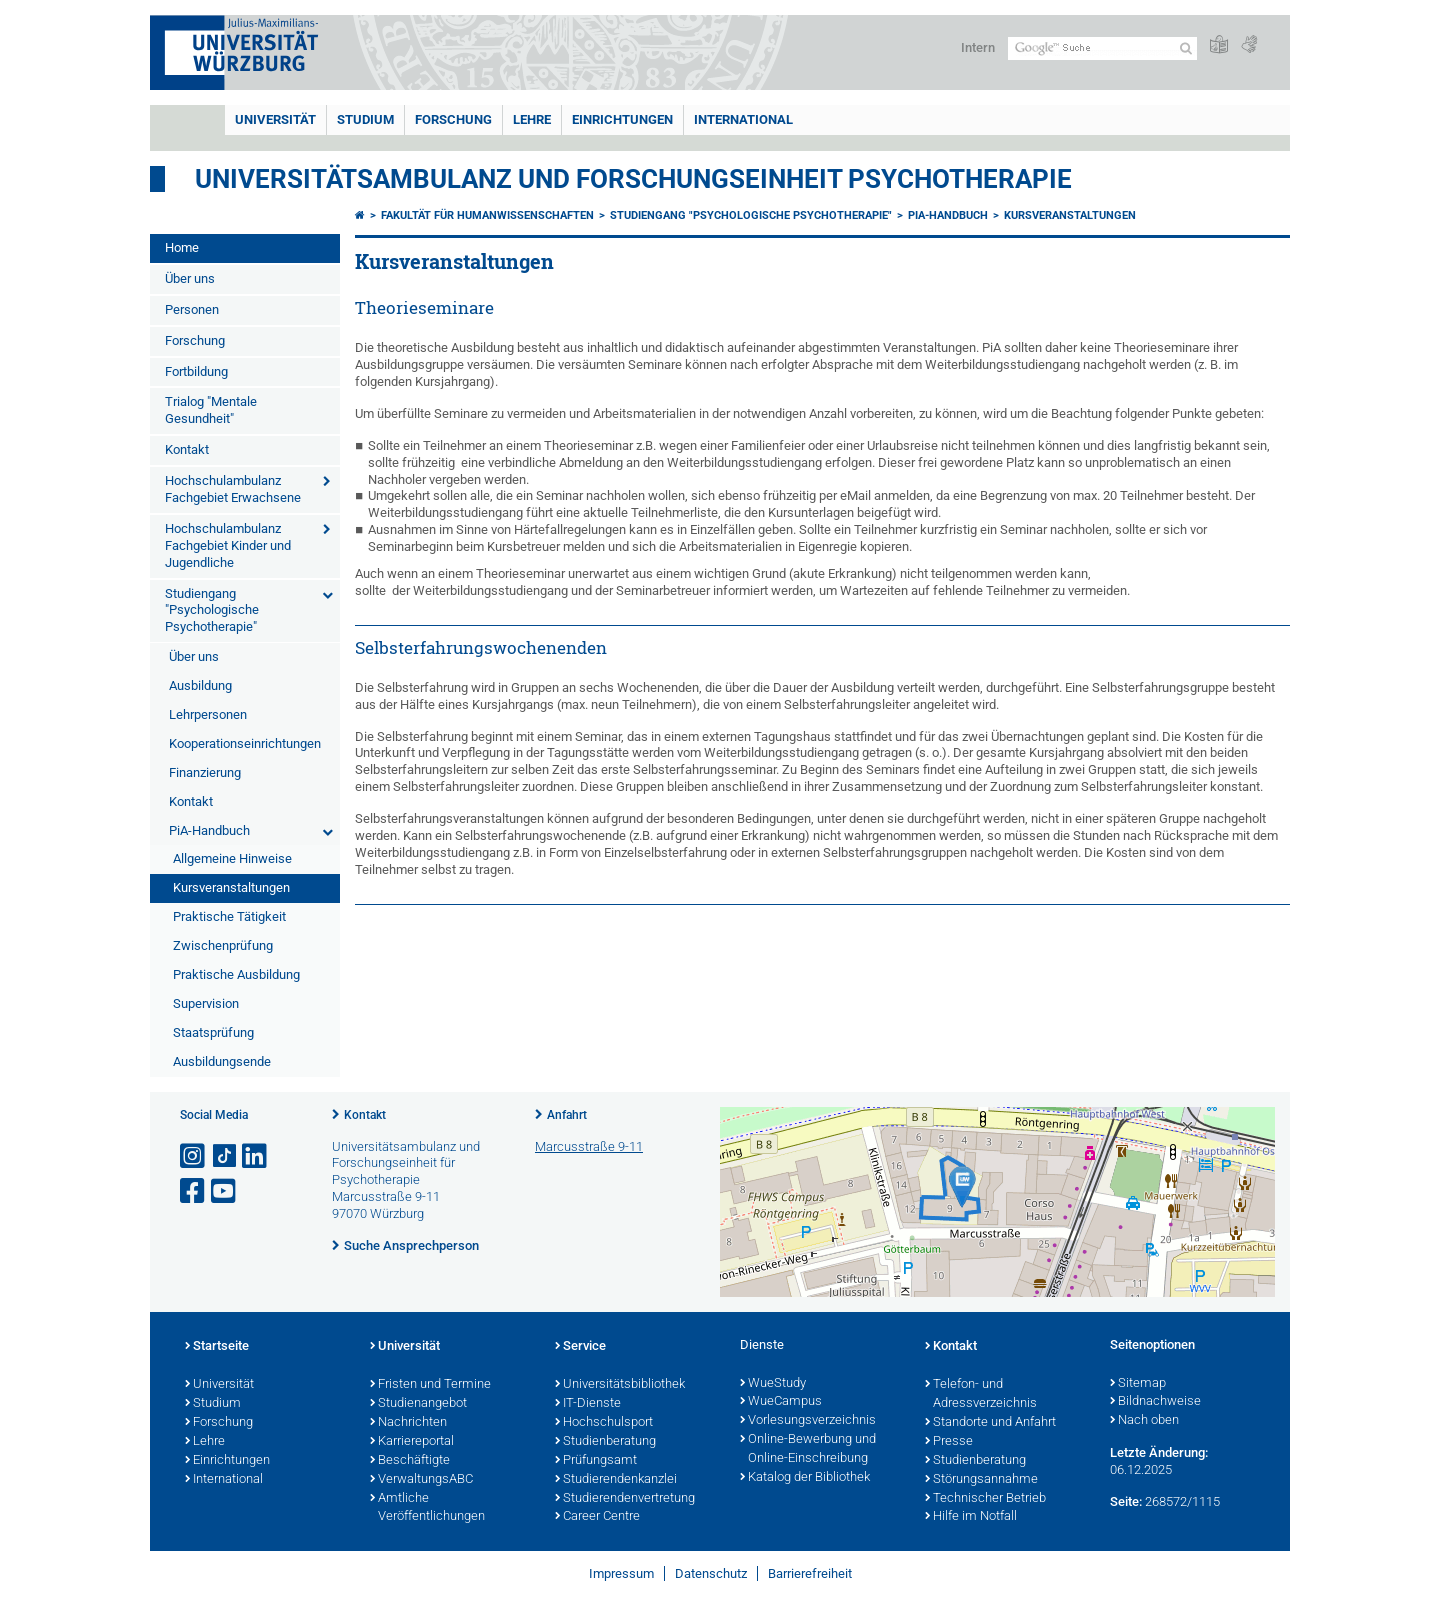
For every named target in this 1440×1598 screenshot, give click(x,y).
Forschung (453, 119)
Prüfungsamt (596, 1461)
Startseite (217, 1347)
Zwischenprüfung (223, 945)
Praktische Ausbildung (236, 974)
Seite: (1126, 1501)
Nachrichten (408, 1423)
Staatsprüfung (213, 1032)
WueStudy (773, 1384)
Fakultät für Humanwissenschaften (487, 215)
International (743, 119)
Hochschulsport (604, 1423)
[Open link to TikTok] (225, 1156)
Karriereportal (412, 1442)
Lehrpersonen (208, 714)
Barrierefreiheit (810, 1573)
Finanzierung (205, 772)
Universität (275, 119)
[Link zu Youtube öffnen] (225, 1191)
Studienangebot (418, 1404)
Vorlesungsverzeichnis (808, 1421)
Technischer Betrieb (985, 1499)
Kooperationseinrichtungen (245, 743)
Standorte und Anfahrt (990, 1423)
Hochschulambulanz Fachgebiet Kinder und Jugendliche (228, 545)
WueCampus (781, 1402)
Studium (365, 119)
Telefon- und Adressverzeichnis (981, 1394)
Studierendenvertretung (625, 1499)
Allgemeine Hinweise (232, 858)
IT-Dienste (588, 1404)
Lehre (532, 119)
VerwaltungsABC (421, 1480)
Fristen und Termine (430, 1385)
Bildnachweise (1155, 1402)
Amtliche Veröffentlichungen (427, 1508)
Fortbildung (196, 371)
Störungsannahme (981, 1480)
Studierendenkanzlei (616, 1480)
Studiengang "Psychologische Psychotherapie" (212, 610)
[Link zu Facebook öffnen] (194, 1191)
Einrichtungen (622, 119)
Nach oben (1144, 1421)
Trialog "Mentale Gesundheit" (211, 410)
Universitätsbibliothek (620, 1385)
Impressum (621, 1573)
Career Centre (597, 1517)
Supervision (206, 1003)
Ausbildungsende (222, 1061)
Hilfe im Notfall (971, 1517)
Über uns (190, 278)
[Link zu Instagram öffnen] (194, 1156)
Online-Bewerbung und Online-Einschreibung (808, 1449)
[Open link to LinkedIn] (256, 1156)
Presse (949, 1442)
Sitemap (1138, 1384)
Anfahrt (567, 1115)
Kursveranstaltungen (231, 887)
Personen (192, 309)
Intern (978, 47)
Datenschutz (711, 1573)
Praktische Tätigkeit (229, 916)
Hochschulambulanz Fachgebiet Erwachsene (233, 489)
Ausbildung (200, 685)
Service (580, 1347)
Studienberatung (605, 1442)
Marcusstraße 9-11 (589, 1146)
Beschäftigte (410, 1461)
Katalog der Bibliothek (805, 1478)
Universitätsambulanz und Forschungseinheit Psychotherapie (633, 179)
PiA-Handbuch (209, 830)
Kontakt (187, 449)
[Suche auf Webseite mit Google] (1102, 48)
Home (182, 247)
